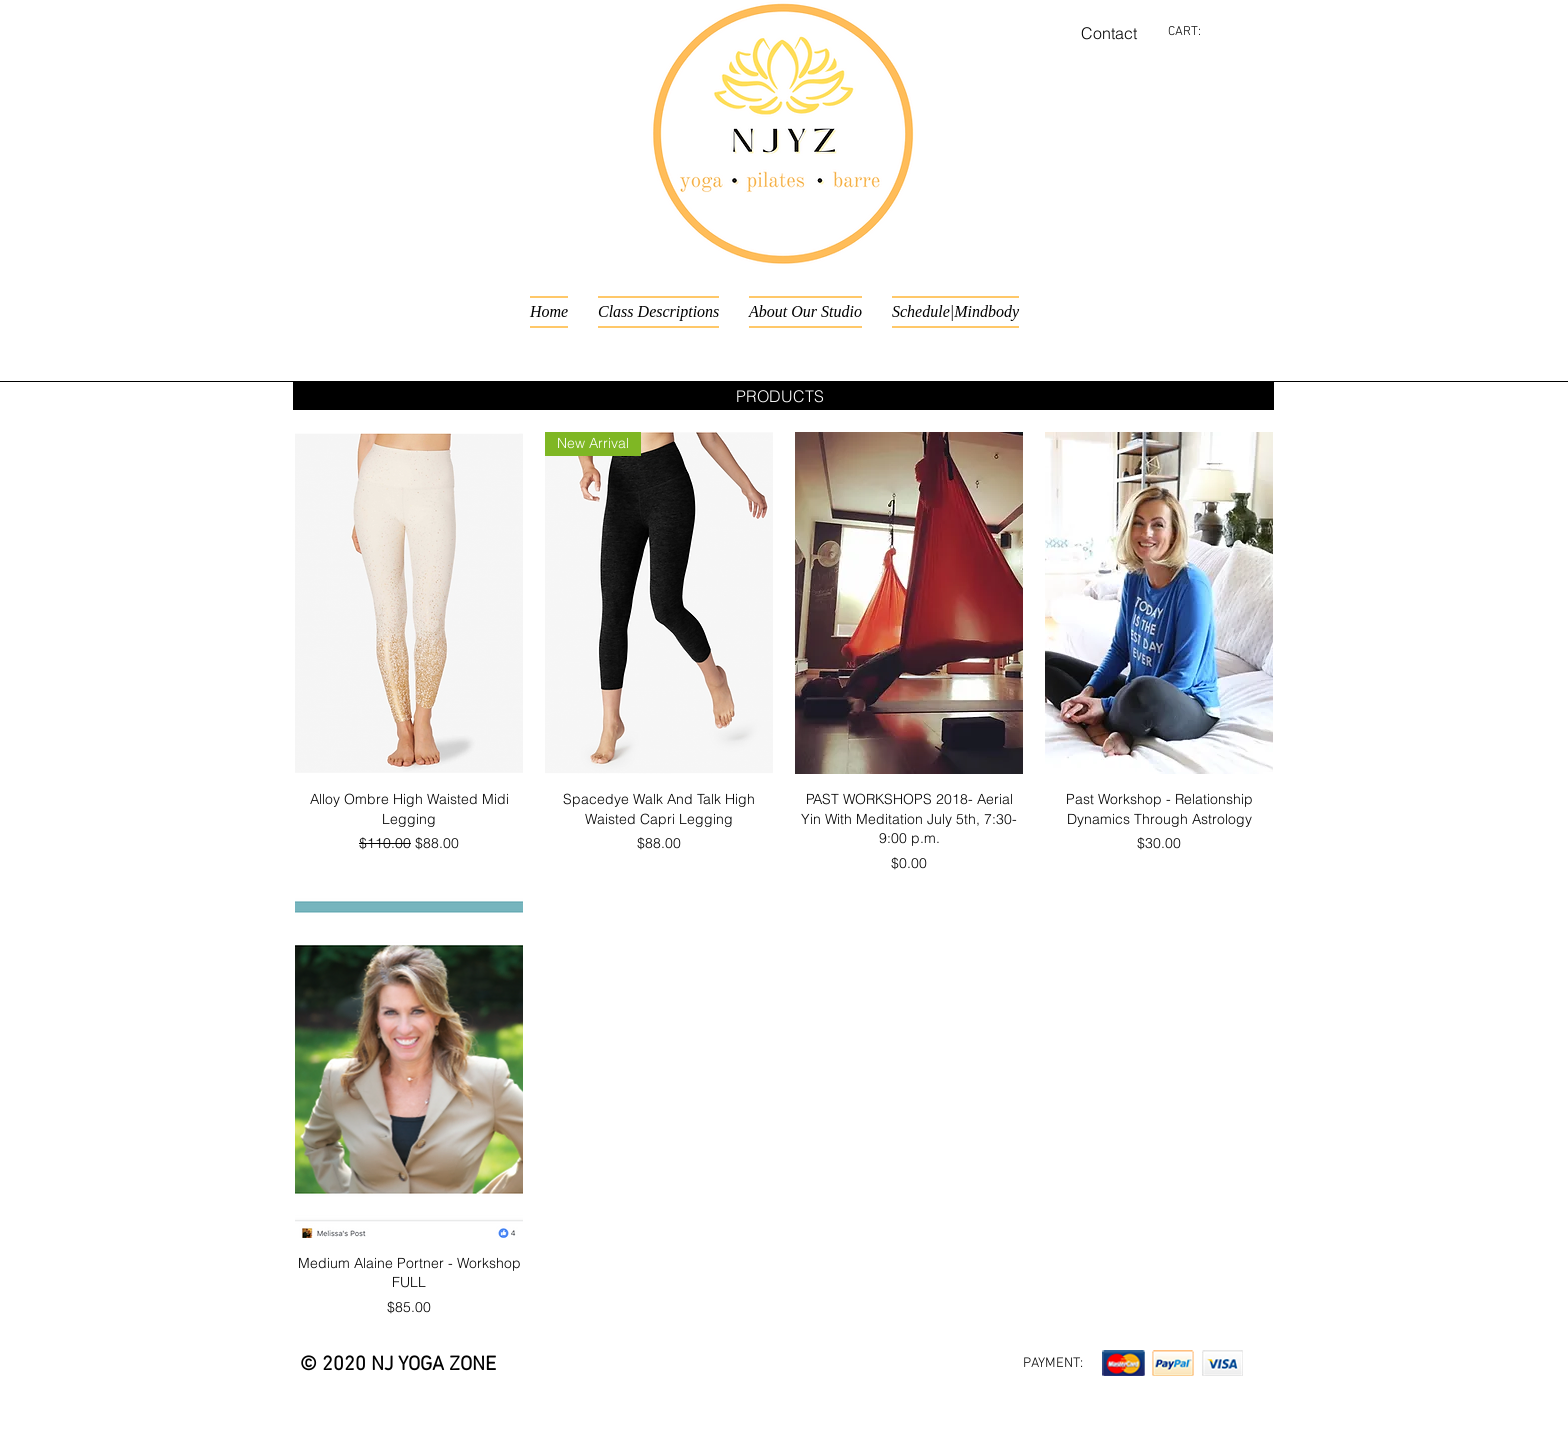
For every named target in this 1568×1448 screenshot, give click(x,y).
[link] (1197, 30)
